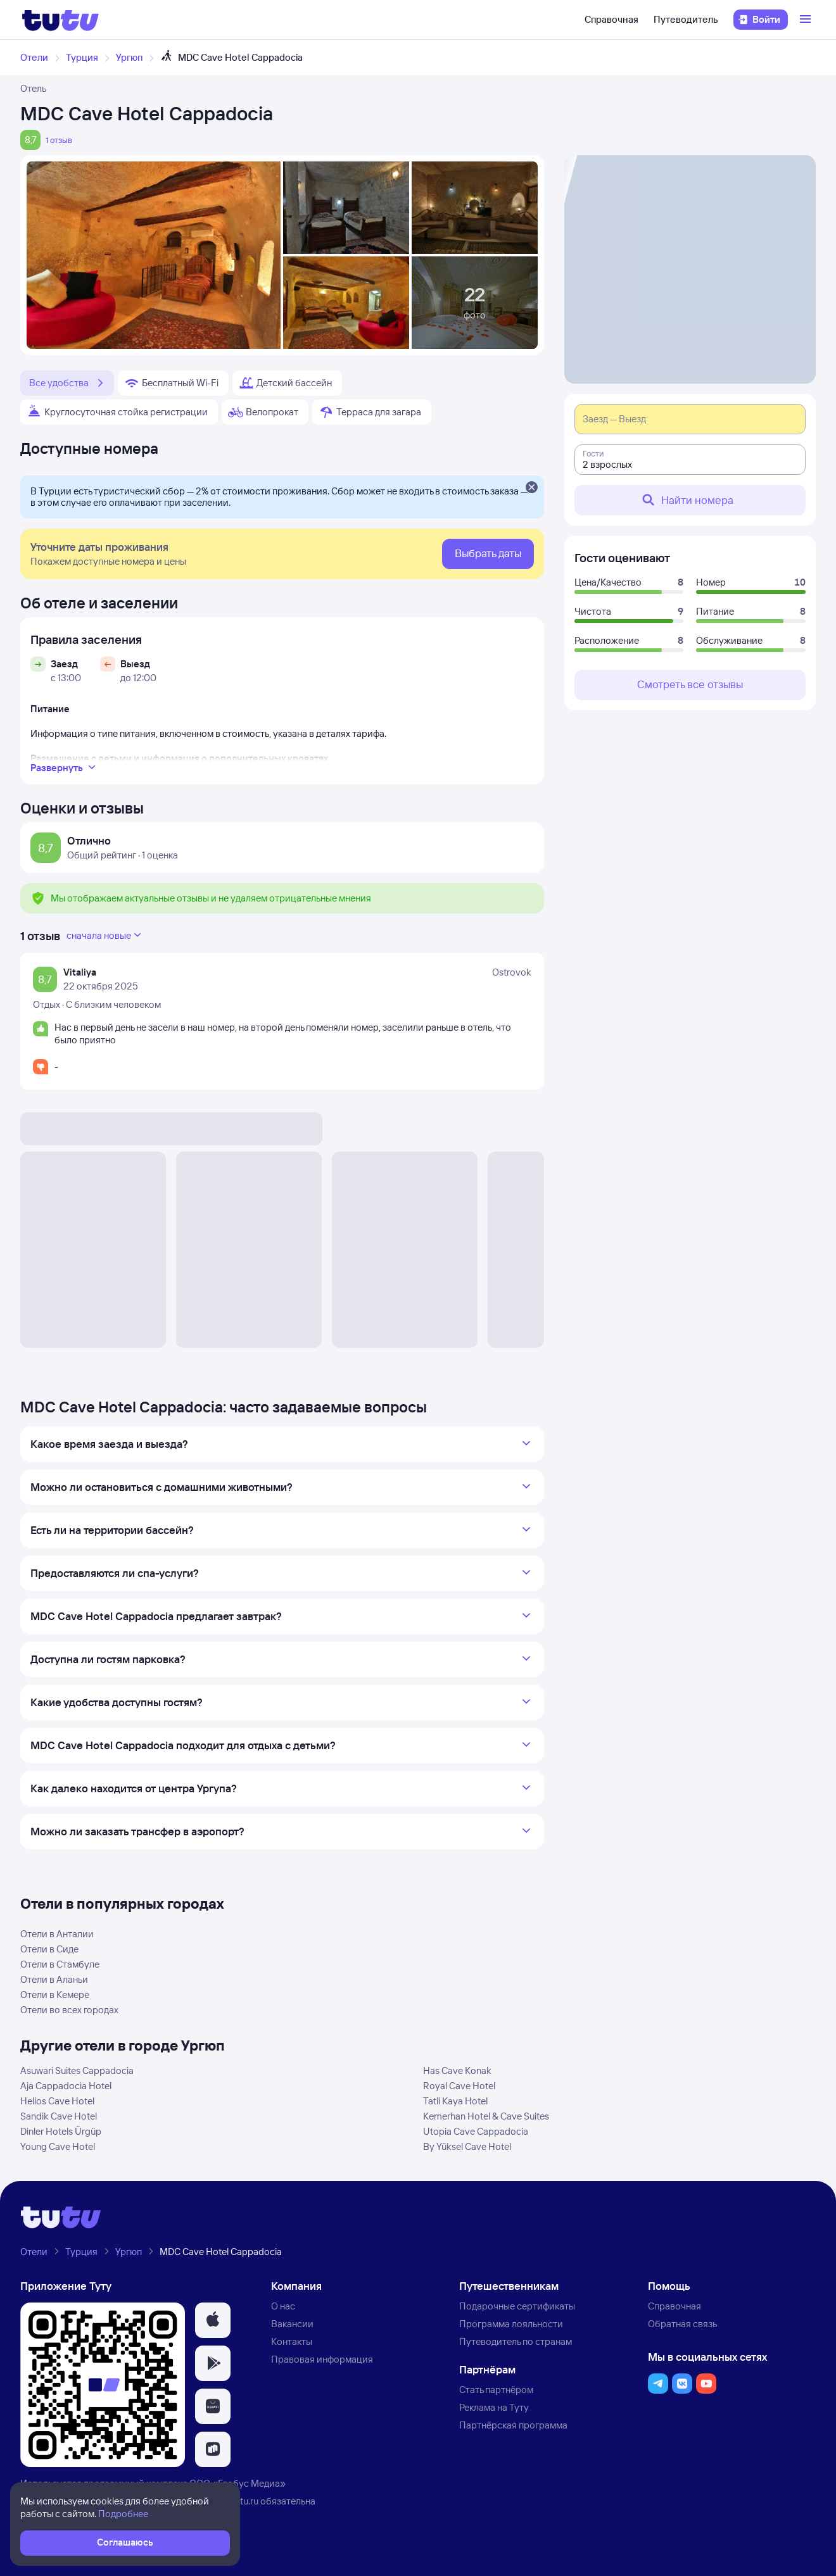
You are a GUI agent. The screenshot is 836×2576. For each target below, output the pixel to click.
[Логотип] (60, 19)
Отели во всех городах (69, 2010)
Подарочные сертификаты (517, 2306)
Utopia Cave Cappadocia (475, 2131)
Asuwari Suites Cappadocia (77, 2070)
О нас (283, 2306)
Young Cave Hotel (57, 2146)
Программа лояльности (511, 2324)
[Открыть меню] (807, 19)
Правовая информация (322, 2359)
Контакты (291, 2341)
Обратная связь (682, 2324)
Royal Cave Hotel (459, 2086)
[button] (213, 2320)
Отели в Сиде (49, 1949)
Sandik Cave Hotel (58, 2116)
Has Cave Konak (457, 2070)
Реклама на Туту (494, 2407)
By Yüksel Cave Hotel (467, 2146)
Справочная (611, 19)
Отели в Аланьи (54, 1979)
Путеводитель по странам (515, 2341)
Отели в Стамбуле (59, 1964)
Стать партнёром (496, 2390)
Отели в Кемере (54, 1995)
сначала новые (105, 935)
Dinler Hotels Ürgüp (60, 2131)
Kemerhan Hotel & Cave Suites (486, 2116)
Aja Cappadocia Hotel (65, 2086)
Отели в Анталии (57, 1934)
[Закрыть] (531, 488)
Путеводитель (686, 19)
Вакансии (292, 2324)
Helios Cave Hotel (57, 2101)
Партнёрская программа (513, 2425)
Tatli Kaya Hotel (455, 2101)
